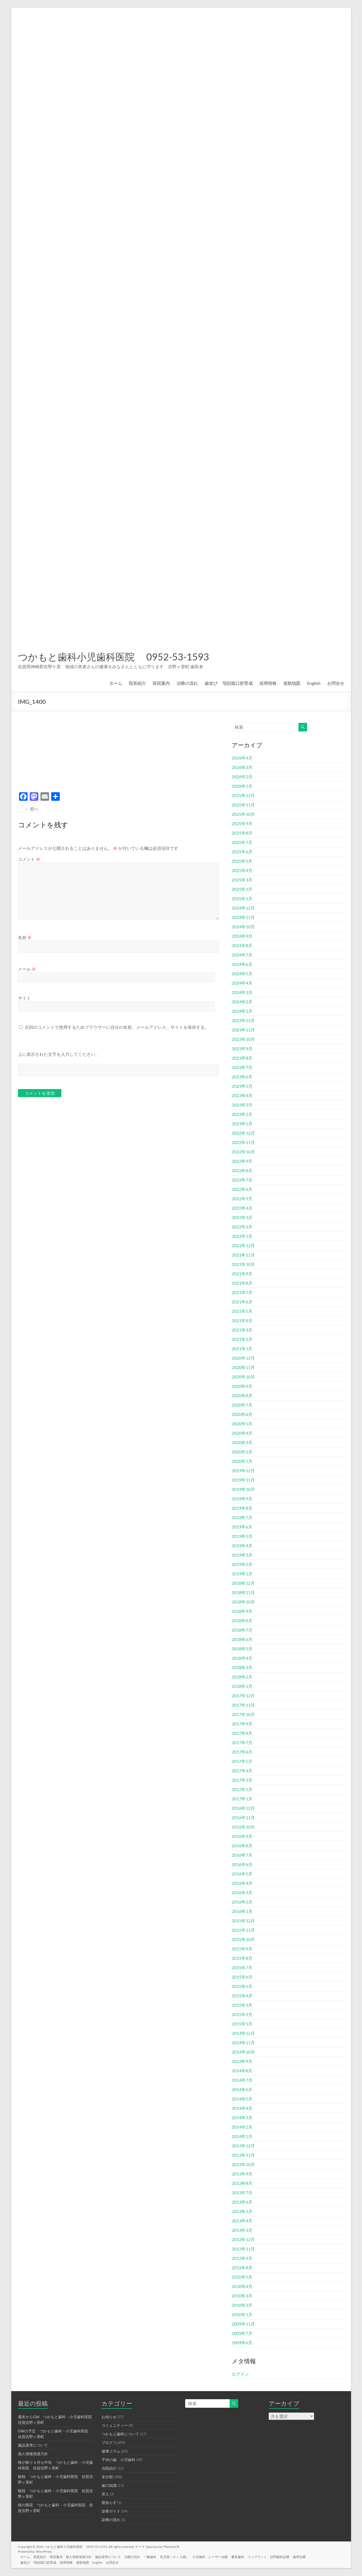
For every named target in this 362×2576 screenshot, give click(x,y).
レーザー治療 (228, 2556)
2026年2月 (242, 776)
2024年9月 (242, 936)
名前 (25, 937)
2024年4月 (242, 982)
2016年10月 (243, 1826)
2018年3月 (242, 1667)
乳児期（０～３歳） (182, 2556)
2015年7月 (242, 1967)
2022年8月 (242, 1170)
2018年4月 (242, 1658)
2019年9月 (242, 1498)
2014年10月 (243, 2051)
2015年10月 (243, 1939)
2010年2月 (242, 2305)
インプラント (268, 2556)
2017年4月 (242, 1770)
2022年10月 (243, 1151)
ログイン (240, 2373)
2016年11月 (243, 1817)
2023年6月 (242, 1076)
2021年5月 (242, 1311)
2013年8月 (242, 2183)
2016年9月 (242, 1836)
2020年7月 (242, 1404)
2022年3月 (242, 1217)
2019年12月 (243, 1470)
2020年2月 (242, 1451)
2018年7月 (242, 1629)
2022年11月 (243, 1142)
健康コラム (111, 2451)
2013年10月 (243, 2164)
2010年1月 (242, 2314)
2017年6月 (242, 1751)
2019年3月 (242, 1554)
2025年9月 (242, 823)
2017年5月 (242, 1761)
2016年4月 (242, 1883)
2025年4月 (242, 870)
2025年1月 (242, 898)
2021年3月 (242, 1329)
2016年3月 (242, 1892)
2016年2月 (242, 1901)
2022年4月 (242, 1207)
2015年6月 (242, 1976)
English (313, 683)
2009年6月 (242, 2342)
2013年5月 (242, 2211)
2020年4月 (242, 1432)
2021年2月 (242, 1339)
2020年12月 (243, 1357)
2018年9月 (242, 1611)
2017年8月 (242, 1733)
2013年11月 (243, 2155)
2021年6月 (242, 1301)
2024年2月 (242, 1001)
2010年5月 (242, 2276)
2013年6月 (242, 2201)
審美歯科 (248, 2556)
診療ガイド (111, 2511)
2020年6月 (242, 1414)
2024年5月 (242, 973)
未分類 (107, 2476)
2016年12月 (243, 1808)
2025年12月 (243, 795)
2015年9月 (242, 1948)
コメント (29, 859)
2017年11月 (243, 1704)
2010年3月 (242, 2295)
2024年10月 (243, 926)
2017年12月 (243, 1695)
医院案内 (161, 683)
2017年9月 (242, 1723)
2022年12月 (243, 1132)
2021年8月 (242, 1282)
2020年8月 (242, 1395)
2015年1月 (242, 2023)
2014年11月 (243, 2042)
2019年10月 (243, 1489)
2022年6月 (242, 1189)
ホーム (115, 683)
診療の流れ (111, 2519)
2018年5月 (242, 1648)
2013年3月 (242, 2230)
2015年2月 (242, 2014)
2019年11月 (243, 1479)
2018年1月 (242, 1686)
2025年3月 (242, 879)
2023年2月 (242, 1114)
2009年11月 (243, 2323)
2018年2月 (242, 1676)
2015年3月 (242, 2004)
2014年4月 (242, 2108)
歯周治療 (312, 2556)
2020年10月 (243, 1376)
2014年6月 (242, 2089)
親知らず (109, 2502)
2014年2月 (242, 2126)
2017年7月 (242, 1742)
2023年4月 (242, 1095)
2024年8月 (242, 945)
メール (27, 968)
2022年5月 (242, 1198)
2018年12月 (243, 1583)
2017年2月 (242, 1789)
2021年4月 (242, 1320)
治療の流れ (187, 683)
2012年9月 (242, 2258)
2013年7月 (242, 2192)
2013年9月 (242, 2173)
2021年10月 (243, 1264)
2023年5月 (242, 1086)
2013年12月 (243, 2145)
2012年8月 (242, 2267)
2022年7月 (242, 1179)
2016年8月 (242, 1845)
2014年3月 (242, 2117)
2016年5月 (242, 1873)
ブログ (107, 2442)
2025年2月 (242, 889)
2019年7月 (242, 1517)
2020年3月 (242, 1442)
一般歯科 (157, 2556)
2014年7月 (242, 2080)
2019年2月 (242, 1564)
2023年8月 (242, 1057)
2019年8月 (242, 1508)
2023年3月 (242, 1104)
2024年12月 (243, 907)
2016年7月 (242, 1854)
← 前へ (32, 808)
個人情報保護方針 (33, 2453)
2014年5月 (242, 2098)
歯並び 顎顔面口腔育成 (229, 683)
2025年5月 (242, 860)
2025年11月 (243, 804)
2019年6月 (242, 1526)
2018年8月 (242, 1620)
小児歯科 (207, 2556)
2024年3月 (242, 992)
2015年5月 (242, 1986)
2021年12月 (243, 1245)
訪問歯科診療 (292, 2556)
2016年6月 (242, 1864)
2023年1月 (242, 1123)
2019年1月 (242, 1573)
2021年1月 (242, 1348)
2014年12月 (243, 2033)
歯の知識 (109, 2485)
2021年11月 (243, 1254)
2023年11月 (243, 1029)
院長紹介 (137, 683)
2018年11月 (243, 1592)
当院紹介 (109, 2468)
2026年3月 (242, 767)
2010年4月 (242, 2286)
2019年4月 (242, 1545)
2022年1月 (242, 1236)
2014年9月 (242, 2061)
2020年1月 (242, 1461)
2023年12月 (243, 1020)
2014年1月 (242, 2136)
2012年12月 (243, 2239)
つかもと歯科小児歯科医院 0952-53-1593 (113, 657)
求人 (105, 2494)
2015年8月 (242, 1958)
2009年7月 (242, 2333)
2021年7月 (242, 1292)
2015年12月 (243, 1920)
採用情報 (268, 683)
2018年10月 (243, 1601)
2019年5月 (242, 1536)
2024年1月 (242, 1011)
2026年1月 (242, 785)
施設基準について (33, 2445)
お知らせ (109, 2416)
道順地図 (291, 683)
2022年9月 (242, 1161)
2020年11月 (243, 1367)
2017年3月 (242, 1779)
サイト (24, 997)
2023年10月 (243, 1039)
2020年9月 (242, 1386)
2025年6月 (242, 851)
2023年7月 (242, 1067)
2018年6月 (242, 1639)
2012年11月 (243, 2248)
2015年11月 (243, 1929)
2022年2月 (242, 1226)
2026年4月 (242, 757)
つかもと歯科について (120, 2434)
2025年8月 (242, 832)
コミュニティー (115, 2425)
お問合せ (335, 683)
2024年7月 (242, 954)
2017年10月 (243, 1714)
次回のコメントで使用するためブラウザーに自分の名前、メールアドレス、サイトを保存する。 (117, 1027)
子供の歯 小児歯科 (118, 2459)
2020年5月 (242, 1423)
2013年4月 (242, 2220)
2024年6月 (242, 964)
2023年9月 (242, 1048)
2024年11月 (243, 917)
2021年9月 (242, 1273)
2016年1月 (242, 1911)
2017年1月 (242, 1798)
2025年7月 (242, 842)
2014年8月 (242, 2070)
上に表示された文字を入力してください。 (58, 1054)
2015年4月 (242, 1995)
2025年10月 (243, 814)
